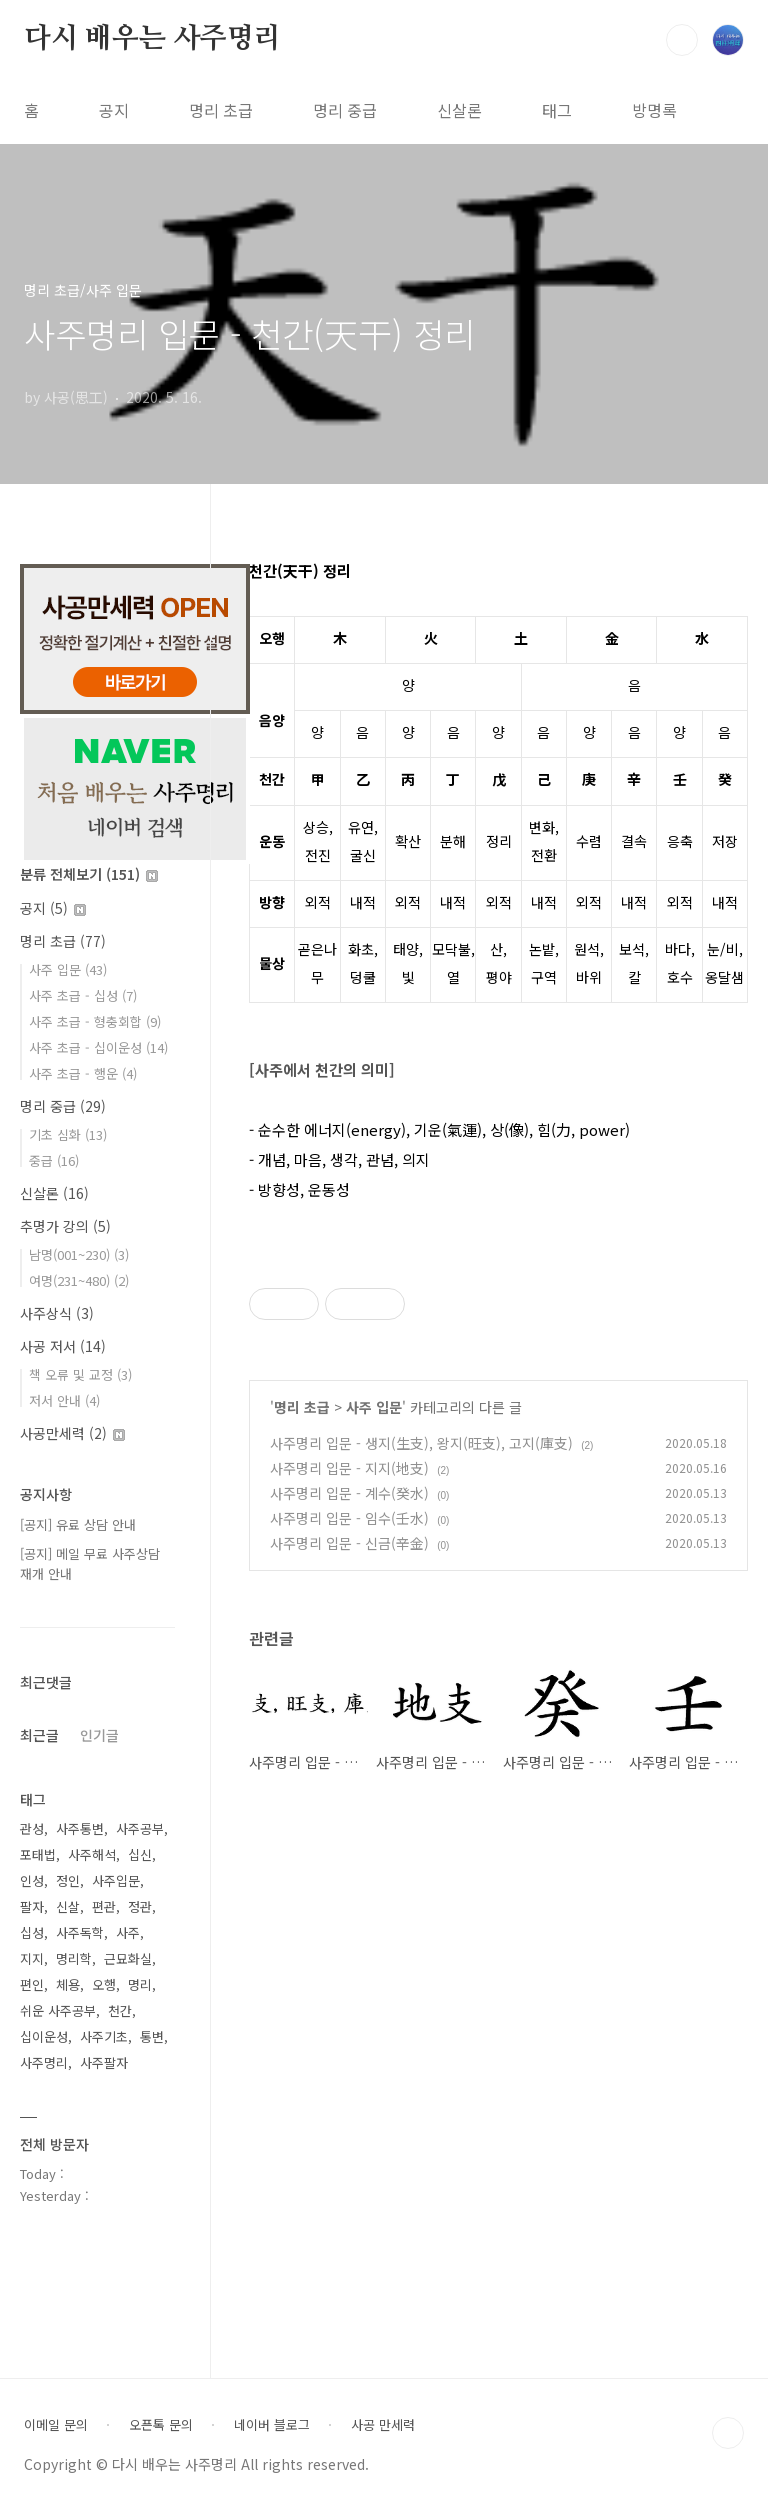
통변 (152, 2036)
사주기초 (104, 2036)
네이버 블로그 (272, 2425)
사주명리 (44, 2062)
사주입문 (116, 1880)
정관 (140, 1906)
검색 (682, 40)
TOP (728, 2433)
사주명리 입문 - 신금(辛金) (349, 1543)
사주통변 (80, 1828)
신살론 (459, 110)
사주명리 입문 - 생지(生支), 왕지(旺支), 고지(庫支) (421, 1443)
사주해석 (92, 1854)
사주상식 (57, 1313)
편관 (104, 1906)
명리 (140, 1984)
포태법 (38, 1854)
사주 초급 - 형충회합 (95, 1021)
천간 (120, 2010)
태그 (557, 110)
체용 (68, 1984)
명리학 (74, 1958)
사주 (128, 1932)
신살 (68, 1906)
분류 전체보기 (89, 874)
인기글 (99, 1735)
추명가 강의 (65, 1226)
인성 (32, 1880)
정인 (68, 1880)
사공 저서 (63, 1346)
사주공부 (140, 1828)
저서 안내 (64, 1400)
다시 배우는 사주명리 (152, 39)
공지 (114, 110)
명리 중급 (345, 110)
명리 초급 (221, 110)
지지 (32, 1958)
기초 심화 (68, 1134)
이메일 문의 (56, 2425)
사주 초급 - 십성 (83, 995)
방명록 (654, 110)
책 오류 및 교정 (80, 1374)
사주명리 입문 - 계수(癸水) (349, 1493)
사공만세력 (72, 1433)
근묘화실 (128, 1958)
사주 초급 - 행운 (83, 1073)
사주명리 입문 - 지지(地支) (349, 1468)
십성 (32, 1932)
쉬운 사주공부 (58, 2010)
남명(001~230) (79, 1254)
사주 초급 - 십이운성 (98, 1047)
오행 (104, 1984)
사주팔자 (104, 2062)
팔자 (32, 1906)
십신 (140, 1854)
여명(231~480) (79, 1280)
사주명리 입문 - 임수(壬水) (349, 1518)
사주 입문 (374, 1407)
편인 (32, 1984)
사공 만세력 (383, 2425)
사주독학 (80, 1932)
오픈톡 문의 (161, 2425)
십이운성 (44, 2036)
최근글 (39, 1735)
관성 (32, 1828)
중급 (54, 1160)
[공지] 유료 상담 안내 (78, 1524)
